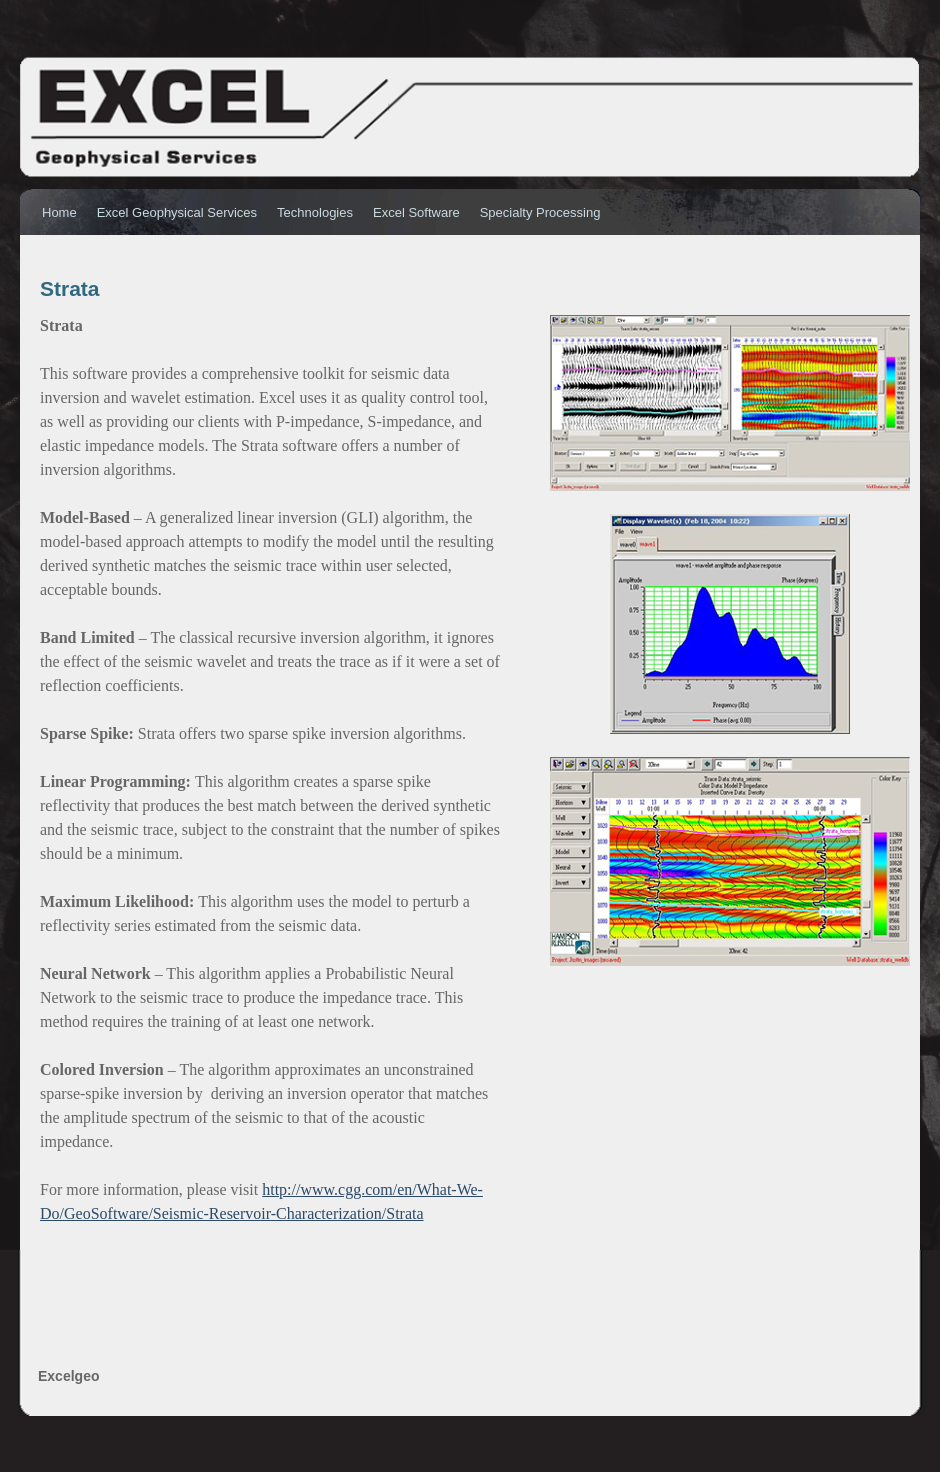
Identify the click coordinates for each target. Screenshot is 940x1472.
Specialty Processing (540, 212)
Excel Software (416, 212)
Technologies (315, 212)
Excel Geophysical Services (177, 212)
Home (59, 212)
